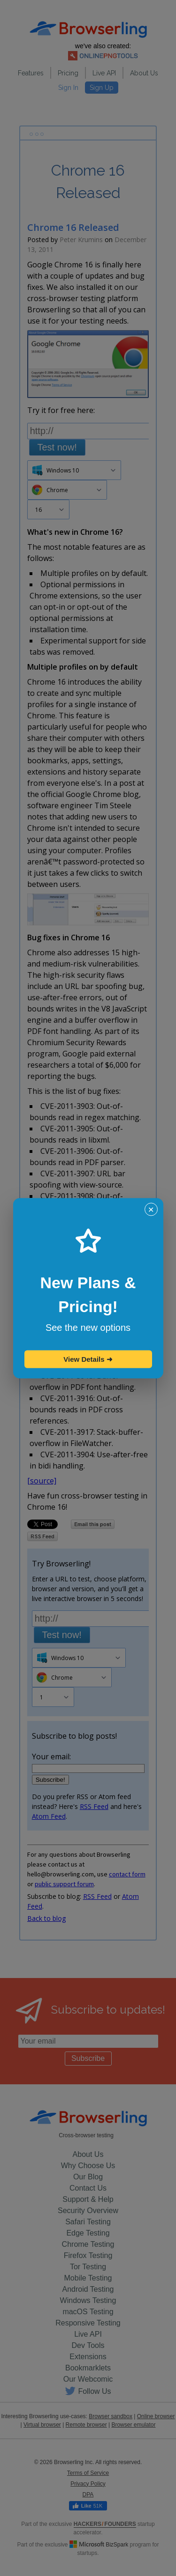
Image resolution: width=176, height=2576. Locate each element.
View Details (87, 1359)
